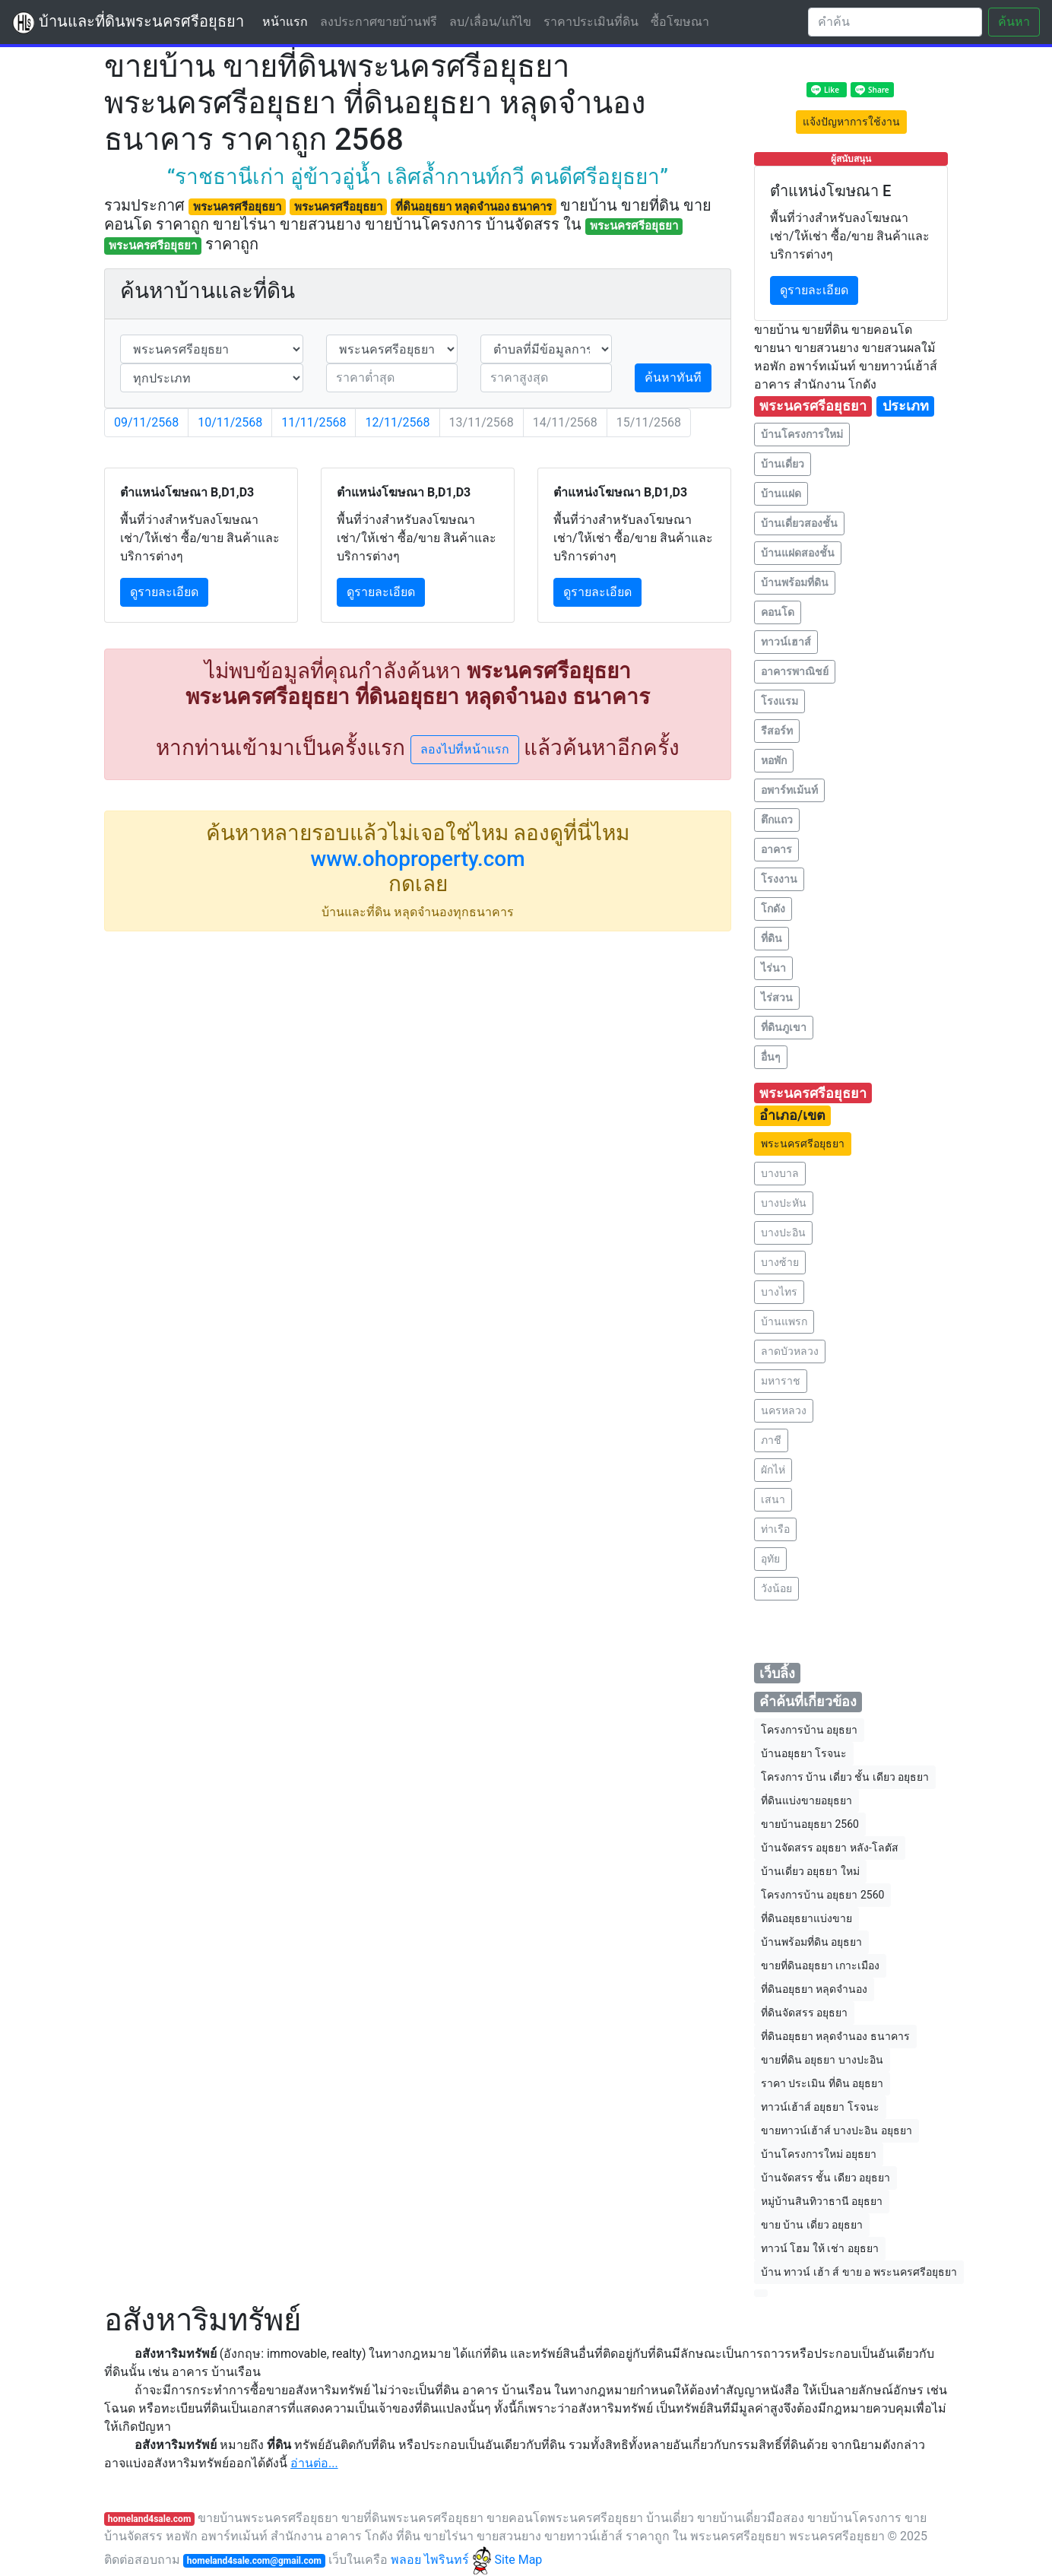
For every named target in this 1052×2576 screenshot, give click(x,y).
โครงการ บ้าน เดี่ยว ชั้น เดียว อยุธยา (845, 1777)
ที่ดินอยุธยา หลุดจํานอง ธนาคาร (835, 2036)
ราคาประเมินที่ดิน (590, 21)
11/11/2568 (313, 422)
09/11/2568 (146, 422)
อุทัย (770, 1559)
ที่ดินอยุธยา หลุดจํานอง (814, 1989)
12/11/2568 (397, 422)
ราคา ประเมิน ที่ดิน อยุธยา (822, 2083)
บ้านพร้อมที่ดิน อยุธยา (811, 1942)
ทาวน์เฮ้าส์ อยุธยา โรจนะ (820, 2107)
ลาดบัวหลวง (790, 1351)
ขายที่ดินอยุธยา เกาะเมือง (820, 1965)
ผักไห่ (773, 1470)
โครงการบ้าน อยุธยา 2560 (822, 1895)
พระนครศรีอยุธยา (802, 1143)
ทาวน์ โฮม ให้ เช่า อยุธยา (820, 2248)
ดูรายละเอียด (164, 592)
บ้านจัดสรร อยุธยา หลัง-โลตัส (829, 1848)
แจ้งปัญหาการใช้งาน (851, 122)
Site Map (519, 2559)
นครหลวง (783, 1410)
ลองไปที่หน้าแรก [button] (464, 749)
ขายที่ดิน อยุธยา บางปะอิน (822, 2060)
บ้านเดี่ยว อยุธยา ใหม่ (810, 1871)
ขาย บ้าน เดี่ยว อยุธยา (812, 2225)
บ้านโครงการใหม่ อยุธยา (818, 2154)
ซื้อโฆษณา (680, 21)
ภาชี (771, 1440)
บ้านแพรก (784, 1321)
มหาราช (780, 1381)
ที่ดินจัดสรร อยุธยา (804, 2013)
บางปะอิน (783, 1232)
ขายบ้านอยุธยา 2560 (810, 1824)
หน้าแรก (288, 21)
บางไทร (779, 1292)
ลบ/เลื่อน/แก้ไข (490, 21)
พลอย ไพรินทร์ (441, 2559)
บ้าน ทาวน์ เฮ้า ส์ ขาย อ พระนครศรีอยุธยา (859, 2272)
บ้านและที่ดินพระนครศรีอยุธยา (128, 22)
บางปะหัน (783, 1203)
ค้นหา (1014, 21)
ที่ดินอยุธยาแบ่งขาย (806, 1918)
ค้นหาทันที (673, 377)
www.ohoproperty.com (417, 858)
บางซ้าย (780, 1262)
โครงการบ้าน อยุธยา (809, 1730)
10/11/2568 (230, 422)
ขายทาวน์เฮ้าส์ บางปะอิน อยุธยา (836, 2130)
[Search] (895, 22)
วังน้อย (776, 1588)
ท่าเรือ (775, 1529)
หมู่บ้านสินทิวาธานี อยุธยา (821, 2201)
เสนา (773, 1499)
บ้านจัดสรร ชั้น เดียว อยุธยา (825, 2178)
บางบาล (780, 1173)
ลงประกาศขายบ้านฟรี (378, 21)
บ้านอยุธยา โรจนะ (804, 1753)
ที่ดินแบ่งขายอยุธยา (806, 1800)
